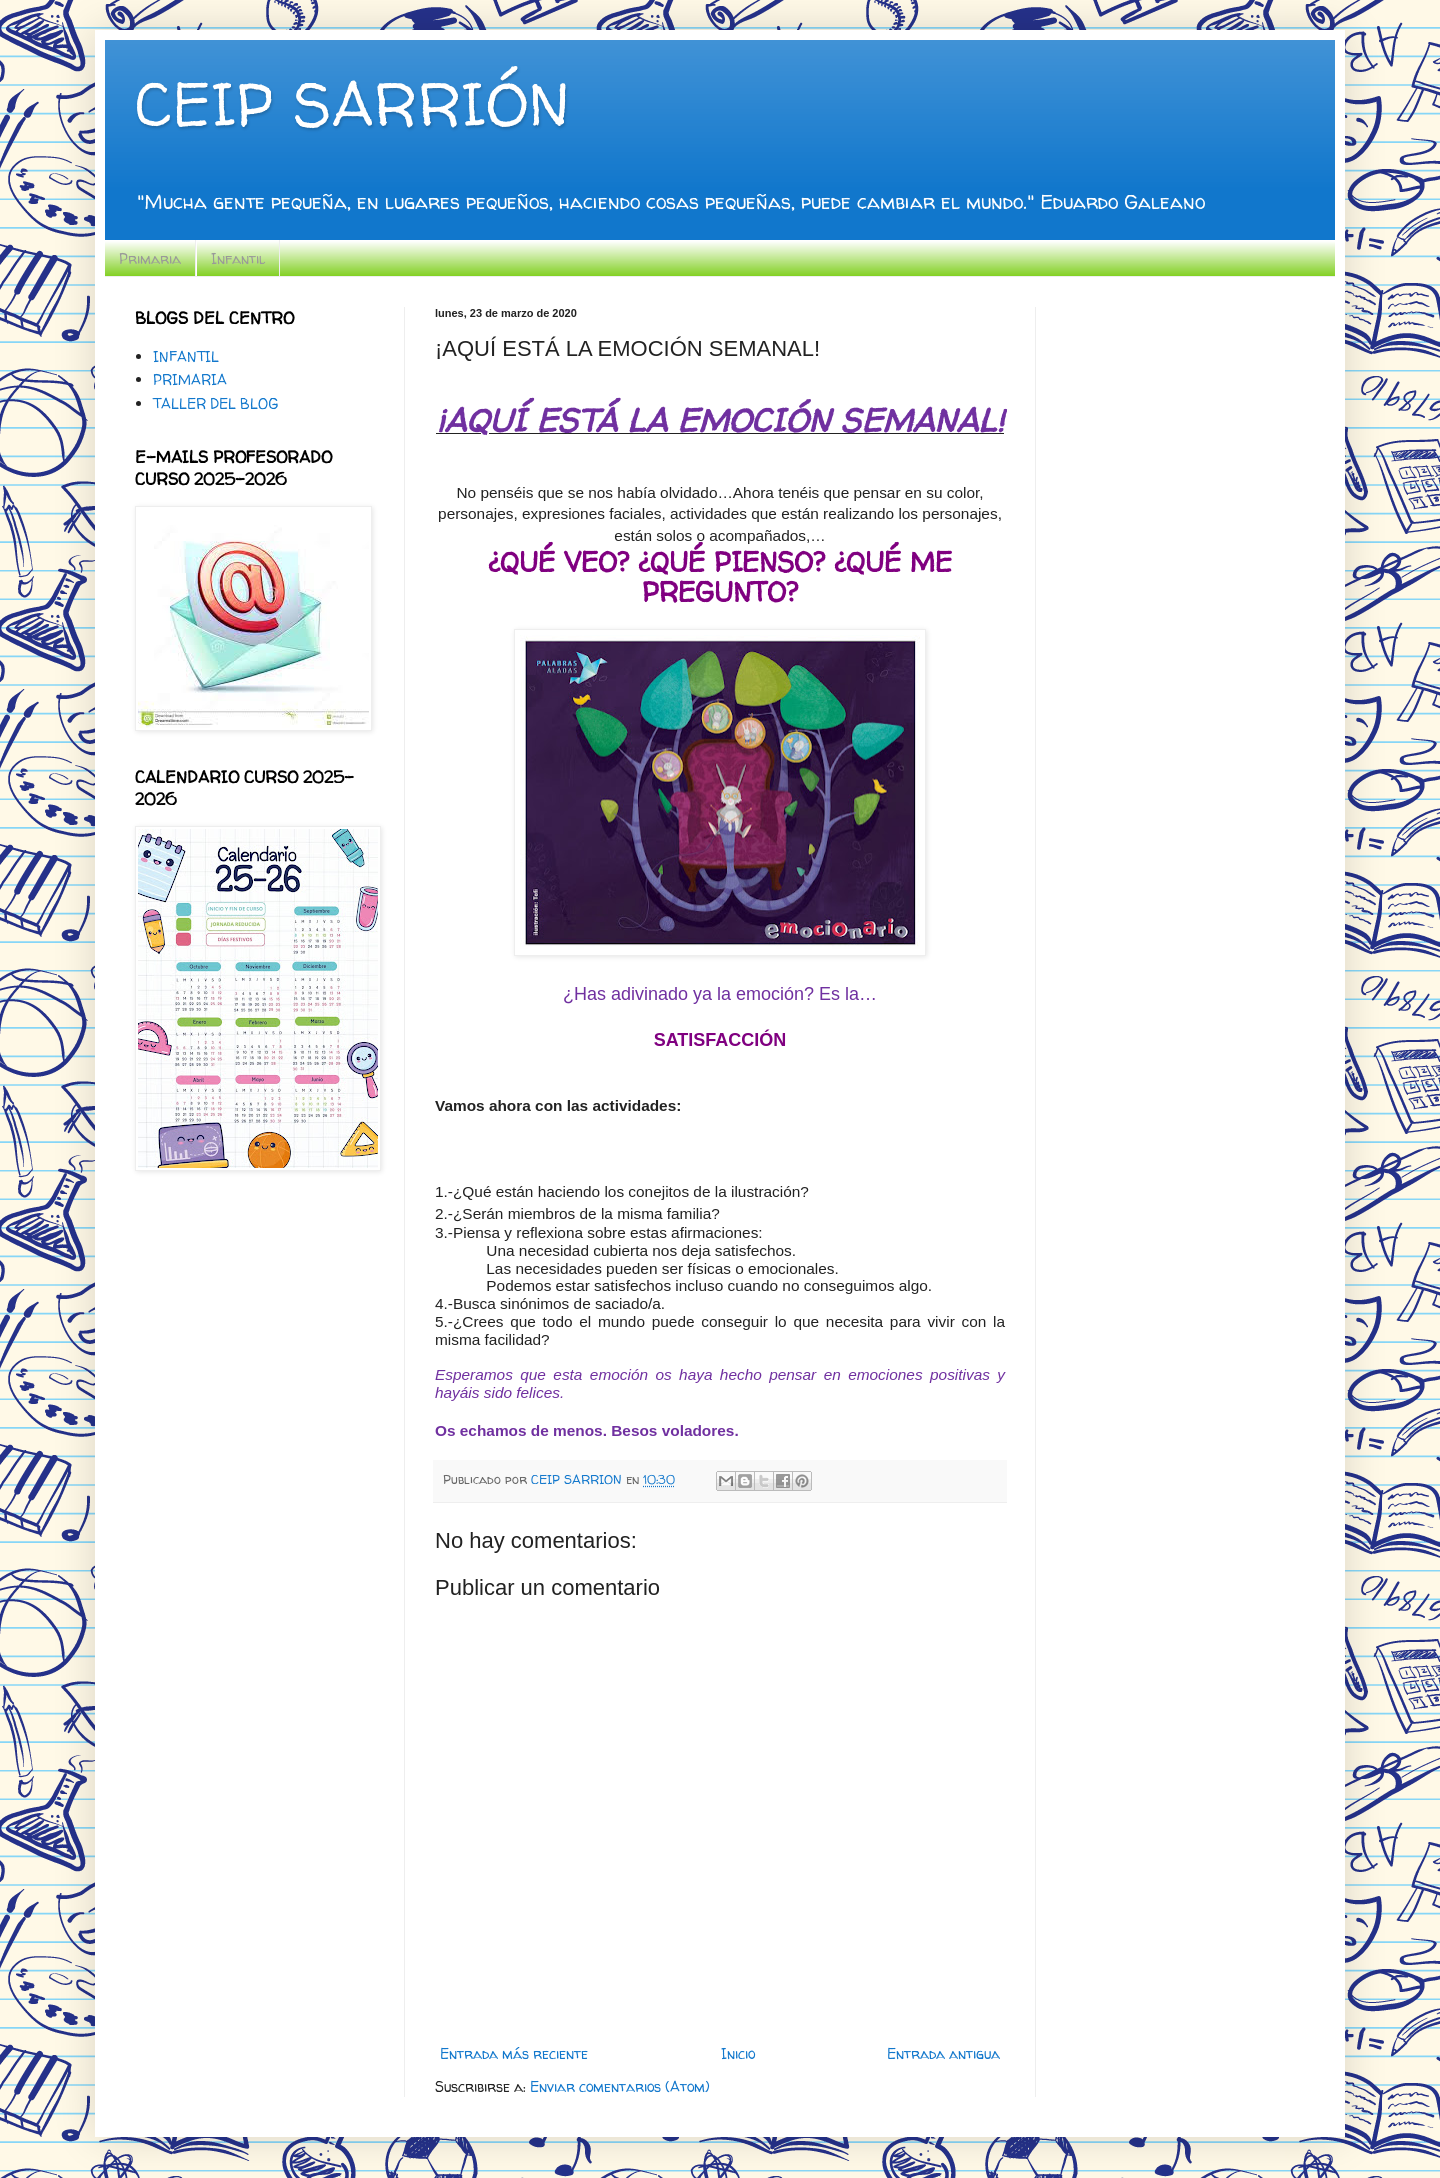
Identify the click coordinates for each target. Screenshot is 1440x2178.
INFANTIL (186, 356)
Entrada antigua (943, 2053)
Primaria (150, 258)
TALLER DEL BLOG (215, 403)
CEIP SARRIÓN (352, 104)
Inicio (738, 2053)
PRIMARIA (190, 379)
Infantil (238, 258)
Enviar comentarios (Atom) (620, 2086)
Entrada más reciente (514, 2053)
